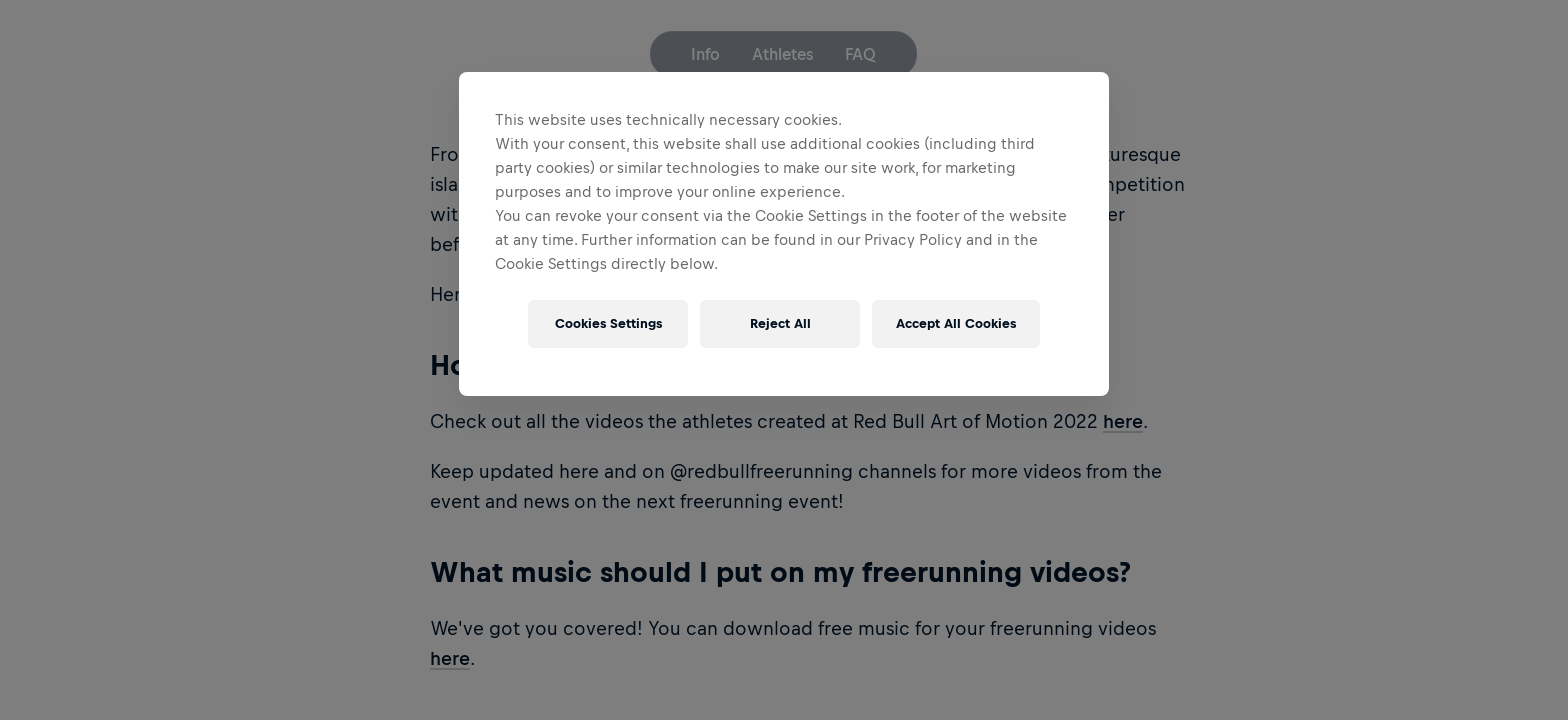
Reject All (780, 323)
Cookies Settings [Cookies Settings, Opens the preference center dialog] (608, 323)
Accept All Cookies (956, 323)
